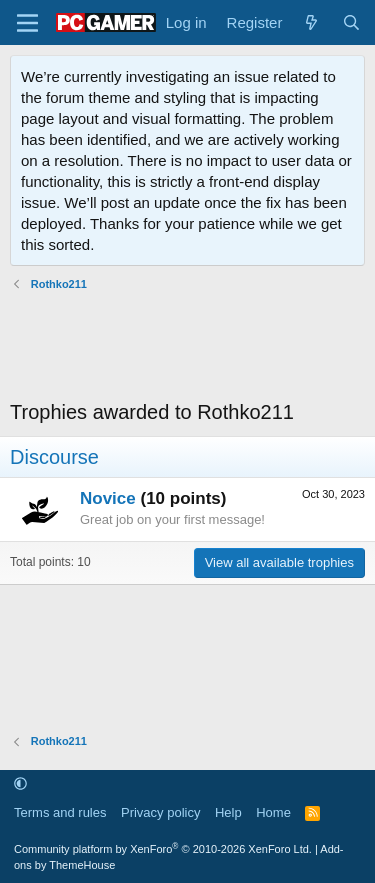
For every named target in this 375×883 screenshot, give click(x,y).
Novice (108, 498)
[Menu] (27, 23)
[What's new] (311, 22)
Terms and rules (60, 812)
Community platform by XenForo (163, 849)
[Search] (351, 22)
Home (273, 812)
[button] (20, 784)
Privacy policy (160, 812)
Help (228, 812)
